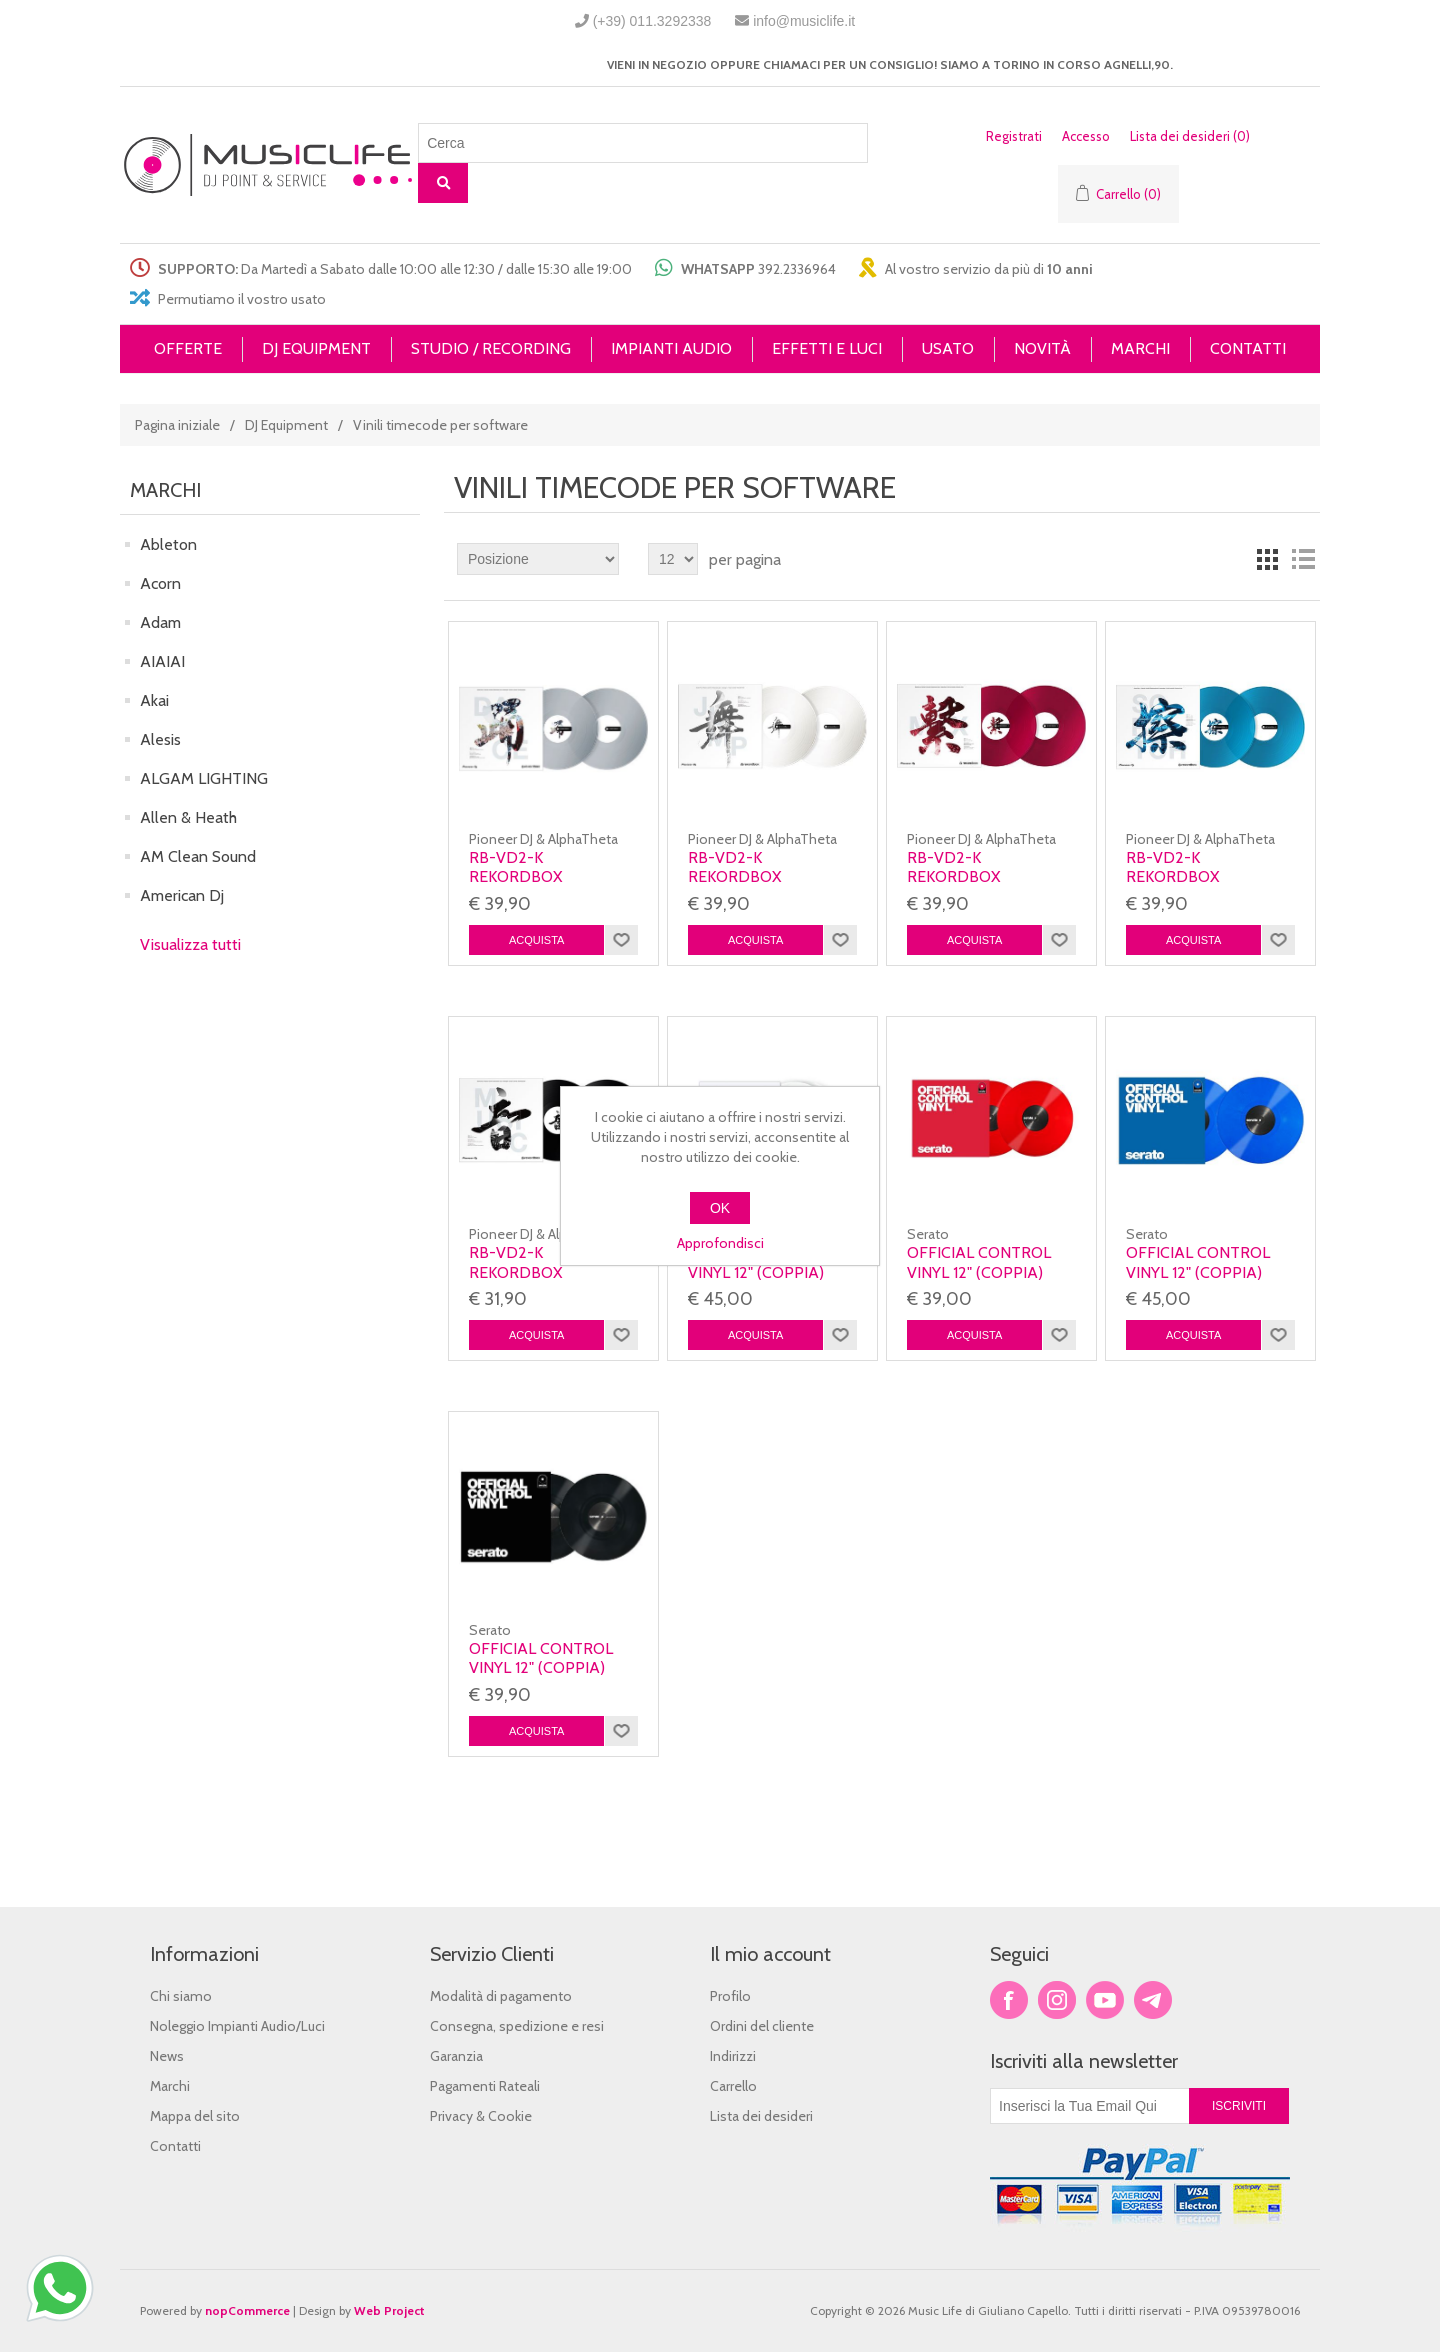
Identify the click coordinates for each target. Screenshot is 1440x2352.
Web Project (389, 2310)
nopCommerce (247, 2310)
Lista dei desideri (761, 2116)
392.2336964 (797, 269)
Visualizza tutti (190, 944)
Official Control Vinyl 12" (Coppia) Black (541, 1667)
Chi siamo (181, 1996)
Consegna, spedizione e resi (517, 2026)
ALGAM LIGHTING (204, 778)
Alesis (160, 739)
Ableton (168, 544)
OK (720, 1208)
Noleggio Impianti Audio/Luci (237, 2026)
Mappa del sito (195, 2116)
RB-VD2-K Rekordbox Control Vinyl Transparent (528, 886)
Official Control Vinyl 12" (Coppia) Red (979, 1271)
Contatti (175, 2146)
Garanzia (456, 2056)
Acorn (160, 583)
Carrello (733, 2086)
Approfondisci (720, 1243)
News (167, 2056)
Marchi (170, 2086)
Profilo (730, 1996)
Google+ (1153, 2000)
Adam (160, 622)
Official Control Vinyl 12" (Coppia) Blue (1198, 1271)
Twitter (1057, 2000)
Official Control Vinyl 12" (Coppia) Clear (760, 1271)
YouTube (1105, 2000)
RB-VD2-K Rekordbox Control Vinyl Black (528, 1281)
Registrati (1014, 136)
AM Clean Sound (198, 856)
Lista (1303, 559)
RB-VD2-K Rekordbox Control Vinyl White (747, 886)
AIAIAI (162, 661)
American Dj (182, 895)
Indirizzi (733, 2056)
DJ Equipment (286, 425)
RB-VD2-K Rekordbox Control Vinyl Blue (1206, 876)
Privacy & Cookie (481, 2116)
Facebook (1009, 2000)
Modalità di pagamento (501, 1996)
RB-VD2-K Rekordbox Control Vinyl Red (984, 876)
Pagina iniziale (177, 425)
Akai (154, 700)
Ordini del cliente (762, 2026)
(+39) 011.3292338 (652, 21)
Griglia (1267, 559)
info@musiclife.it (804, 21)
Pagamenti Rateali (485, 2086)
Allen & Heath (188, 817)
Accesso (1086, 136)
